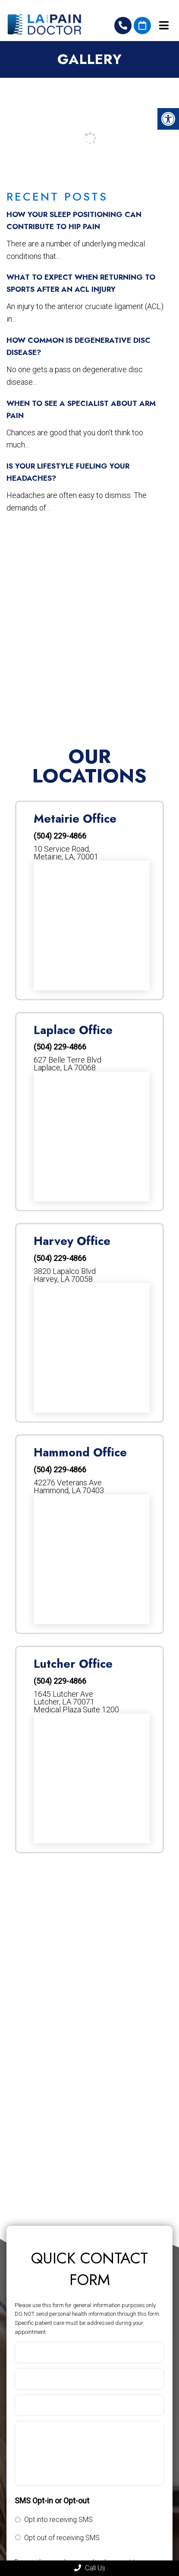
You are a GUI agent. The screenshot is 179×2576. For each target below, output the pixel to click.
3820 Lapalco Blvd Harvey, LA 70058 (65, 1275)
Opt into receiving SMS (58, 2519)
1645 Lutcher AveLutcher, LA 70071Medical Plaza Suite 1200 (76, 1702)
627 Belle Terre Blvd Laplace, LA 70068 (67, 1064)
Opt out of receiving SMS (62, 2538)
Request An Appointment (142, 25)
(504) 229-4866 (123, 25)
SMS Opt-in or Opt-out (52, 2500)
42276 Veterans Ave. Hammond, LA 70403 (69, 1486)
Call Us (89, 2568)
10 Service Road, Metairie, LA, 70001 (66, 853)
